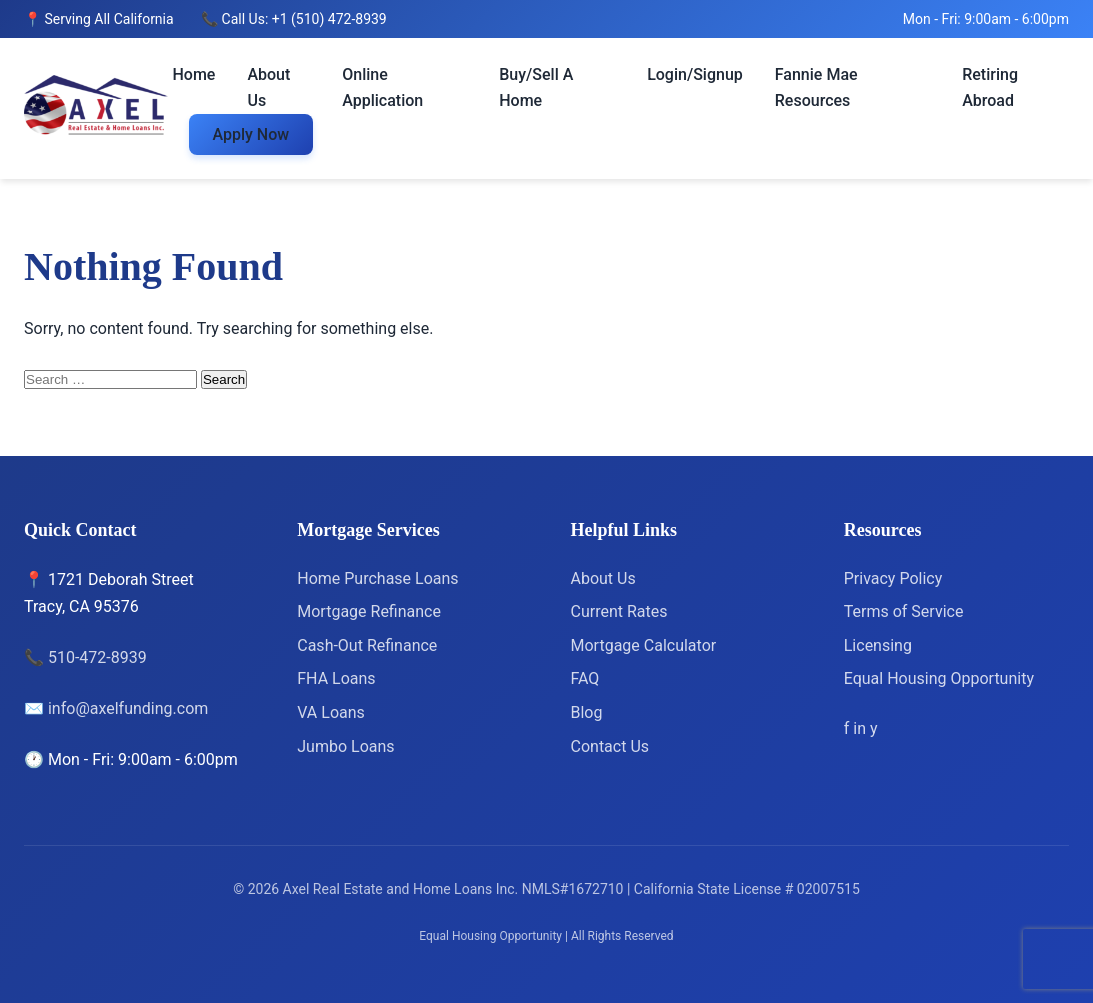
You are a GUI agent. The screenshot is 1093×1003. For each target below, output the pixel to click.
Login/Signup (695, 74)
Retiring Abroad (990, 87)
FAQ (585, 678)
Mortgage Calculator (644, 645)
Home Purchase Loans (377, 578)
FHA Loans (336, 678)
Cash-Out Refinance (367, 645)
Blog (587, 712)
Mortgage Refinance (369, 611)
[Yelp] (874, 728)
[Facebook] (849, 728)
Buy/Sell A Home (536, 87)
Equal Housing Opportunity (939, 678)
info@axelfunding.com (128, 708)
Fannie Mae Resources (816, 87)
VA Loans (331, 712)
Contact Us (610, 746)
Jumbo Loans (345, 746)
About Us (268, 87)
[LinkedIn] (861, 728)
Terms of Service (904, 611)
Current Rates (619, 611)
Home (194, 74)
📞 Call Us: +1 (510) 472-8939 (294, 19)
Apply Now (251, 134)
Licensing (878, 645)
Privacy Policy (893, 578)
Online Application (382, 87)
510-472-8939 (97, 657)
